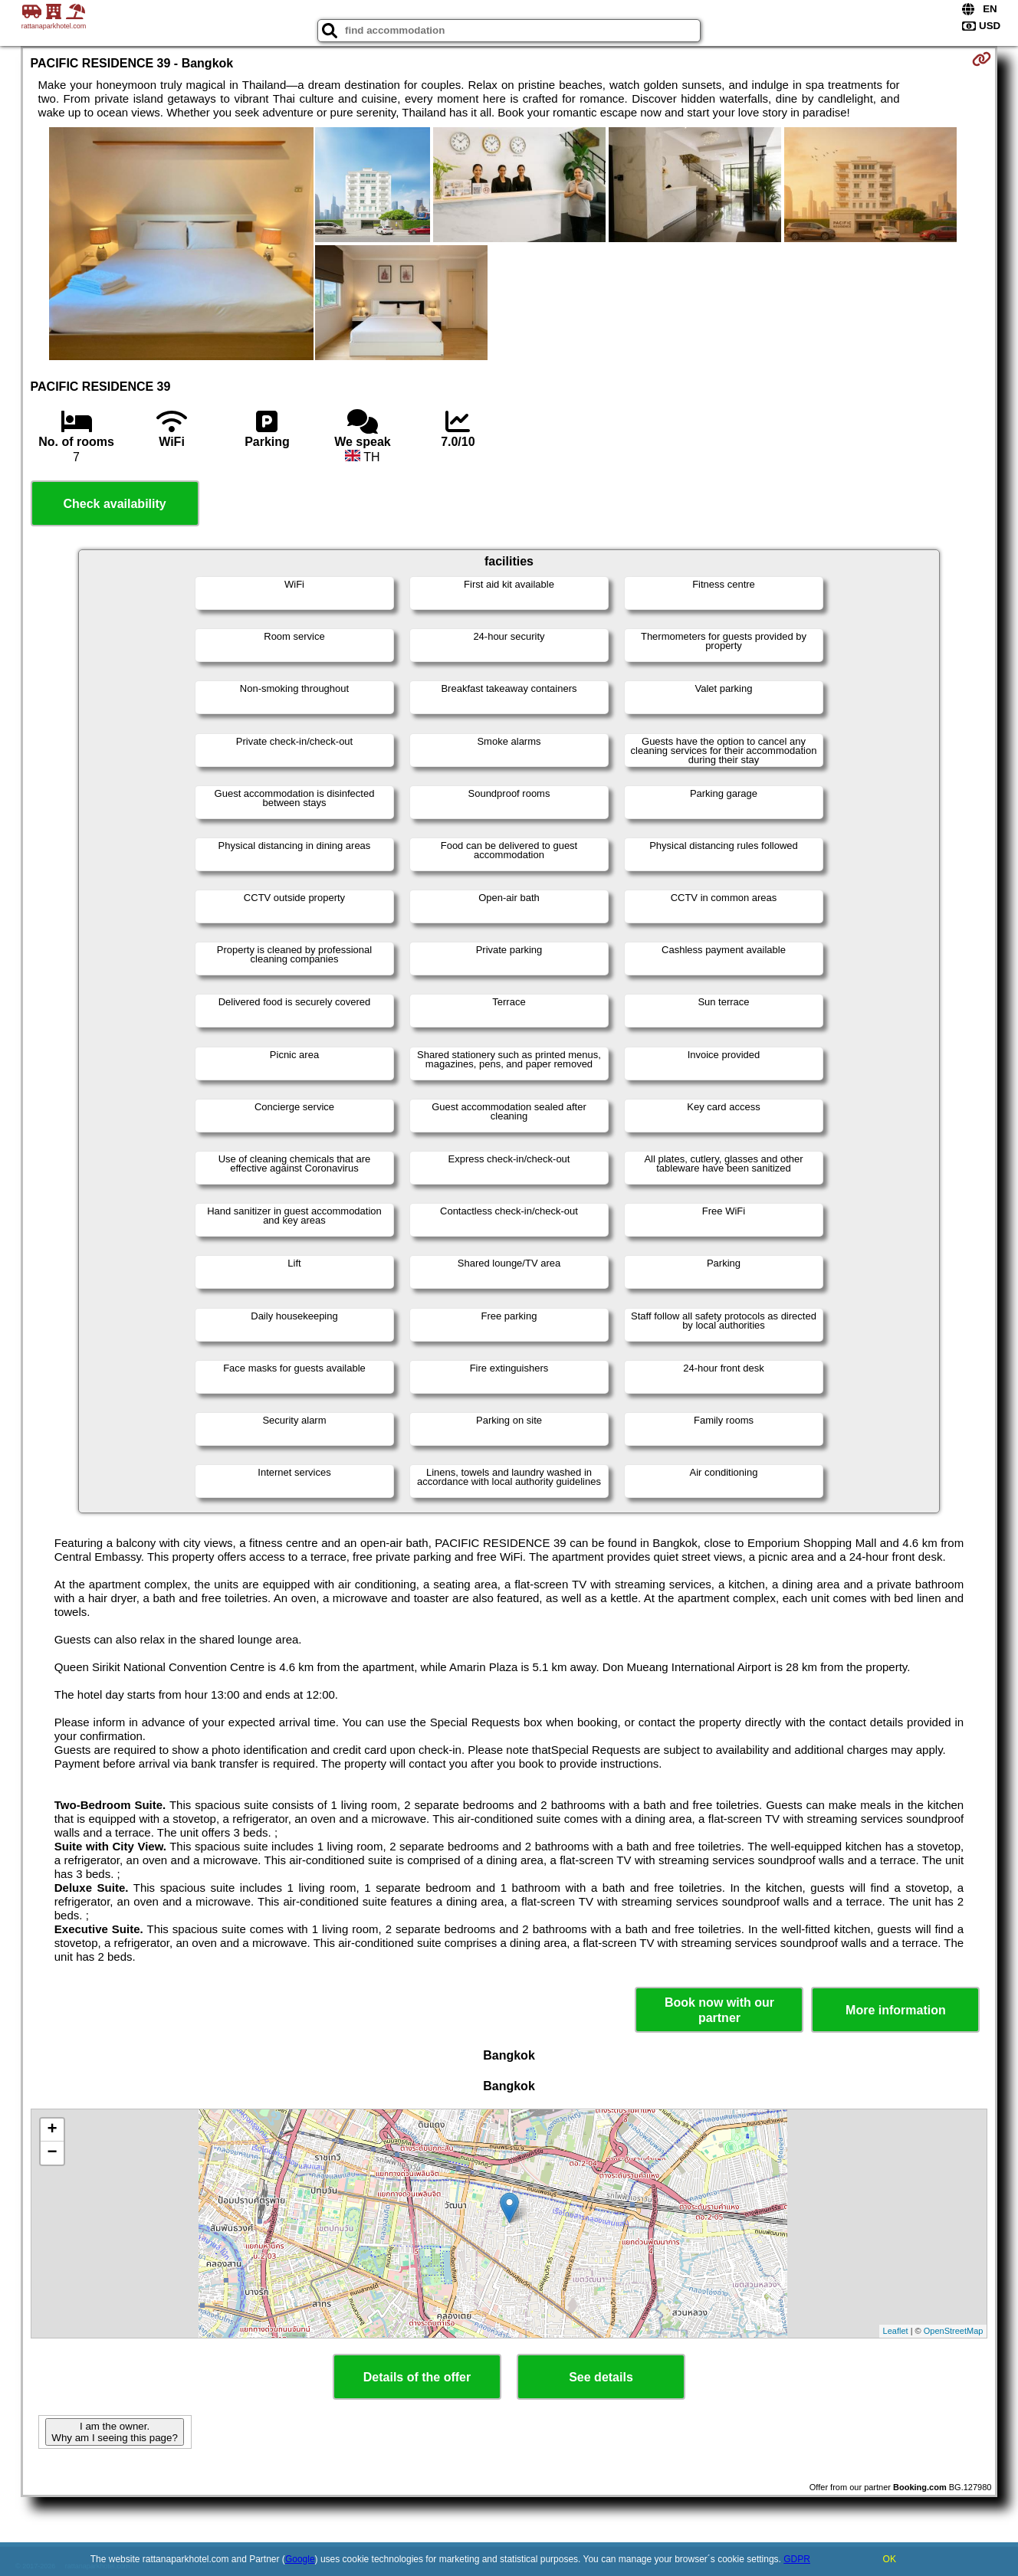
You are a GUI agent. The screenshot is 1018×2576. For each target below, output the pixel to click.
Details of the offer (417, 2377)
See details (601, 2377)
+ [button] (52, 2130)
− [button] (52, 2153)
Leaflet (895, 2330)
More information (896, 2010)
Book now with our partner (719, 2010)
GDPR (796, 2559)
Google (300, 2559)
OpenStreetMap (954, 2330)
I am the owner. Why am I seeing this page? (114, 2431)
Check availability (114, 503)
